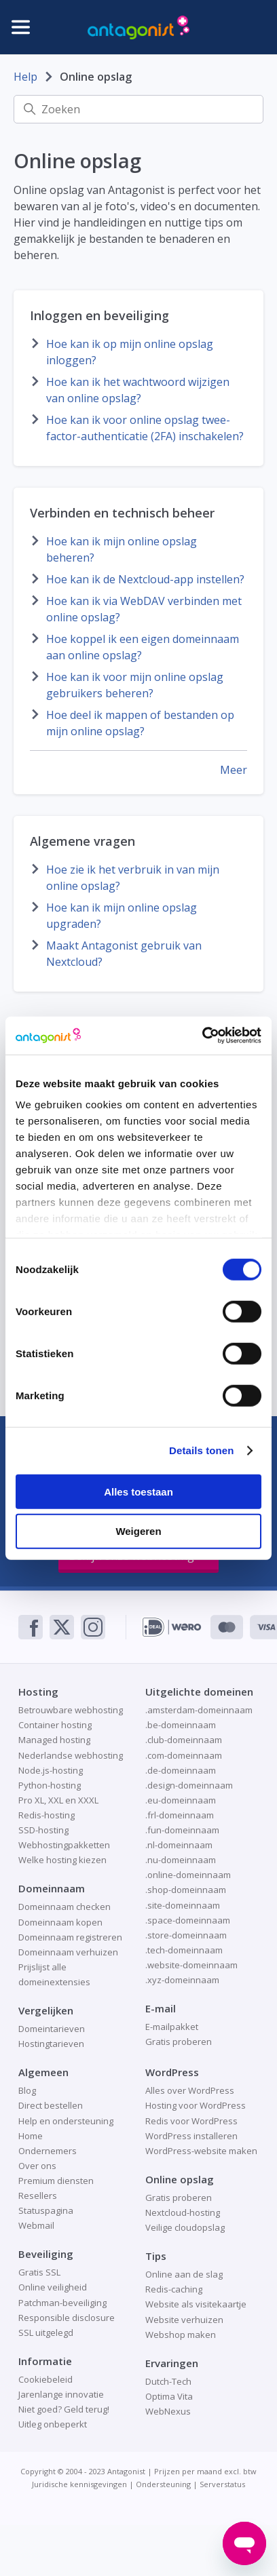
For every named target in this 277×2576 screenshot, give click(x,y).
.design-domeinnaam (189, 1785)
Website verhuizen (184, 2320)
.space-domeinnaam (187, 1920)
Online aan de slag (184, 2274)
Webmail (36, 2225)
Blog (27, 2090)
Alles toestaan (138, 1491)
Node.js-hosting (50, 1770)
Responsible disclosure (66, 2317)
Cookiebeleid (45, 2379)
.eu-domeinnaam (180, 1800)
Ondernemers (47, 2151)
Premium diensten (56, 2180)
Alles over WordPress (189, 2090)
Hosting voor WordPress (195, 2105)
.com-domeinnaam (183, 1755)
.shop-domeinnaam (185, 1890)
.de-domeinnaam (180, 1770)
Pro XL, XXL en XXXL (58, 1800)
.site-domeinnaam (182, 1905)
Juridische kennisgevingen (79, 2484)
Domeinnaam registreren (70, 1937)
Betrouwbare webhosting (70, 1710)
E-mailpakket (171, 2027)
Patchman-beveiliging (62, 2303)
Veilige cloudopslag (185, 2227)
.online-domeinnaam (188, 1875)
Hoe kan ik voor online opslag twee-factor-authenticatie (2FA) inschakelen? (145, 428)
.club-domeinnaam (183, 1740)
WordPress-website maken (201, 2151)
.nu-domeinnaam (180, 1860)
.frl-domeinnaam (179, 1815)
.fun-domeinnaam (182, 1830)
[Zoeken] (138, 109)
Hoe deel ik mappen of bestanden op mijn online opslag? (140, 723)
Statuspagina (45, 2210)
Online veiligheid (52, 2287)
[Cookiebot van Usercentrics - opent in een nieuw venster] (202, 1036)
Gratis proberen (178, 2041)
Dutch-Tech (168, 2381)
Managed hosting (54, 1740)
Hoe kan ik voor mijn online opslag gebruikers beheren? (134, 685)
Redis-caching (173, 2289)
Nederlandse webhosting (70, 1755)
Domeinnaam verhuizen (68, 1952)
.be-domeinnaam (180, 1725)
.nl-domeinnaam (179, 1845)
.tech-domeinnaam (184, 1950)
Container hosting (55, 1725)
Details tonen (201, 1450)
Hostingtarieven (51, 2043)
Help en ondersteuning (65, 2121)
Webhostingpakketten (64, 1845)
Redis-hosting (46, 1815)
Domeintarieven (51, 2029)
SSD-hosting (43, 1830)
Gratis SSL (39, 2272)
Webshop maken (180, 2334)
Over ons (37, 2166)
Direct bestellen (50, 2105)
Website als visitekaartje (195, 2304)
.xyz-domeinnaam (182, 1980)
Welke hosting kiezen (62, 1860)
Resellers (37, 2195)
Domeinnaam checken (64, 1906)
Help (25, 76)
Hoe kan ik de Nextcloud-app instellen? (145, 579)
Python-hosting (49, 1785)
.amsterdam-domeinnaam (199, 1710)
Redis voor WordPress (191, 2121)
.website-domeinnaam (191, 1965)
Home (30, 2136)
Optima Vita (169, 2396)
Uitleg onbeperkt (52, 2424)
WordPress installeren (191, 2136)
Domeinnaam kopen (60, 1922)
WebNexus (168, 2411)
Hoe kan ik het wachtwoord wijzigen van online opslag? (137, 390)
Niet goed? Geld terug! (63, 2409)
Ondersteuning (163, 2484)
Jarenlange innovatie (61, 2394)
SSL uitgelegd (45, 2332)
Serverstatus (222, 2484)
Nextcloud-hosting (182, 2212)
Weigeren (138, 1531)
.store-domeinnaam (186, 1935)
